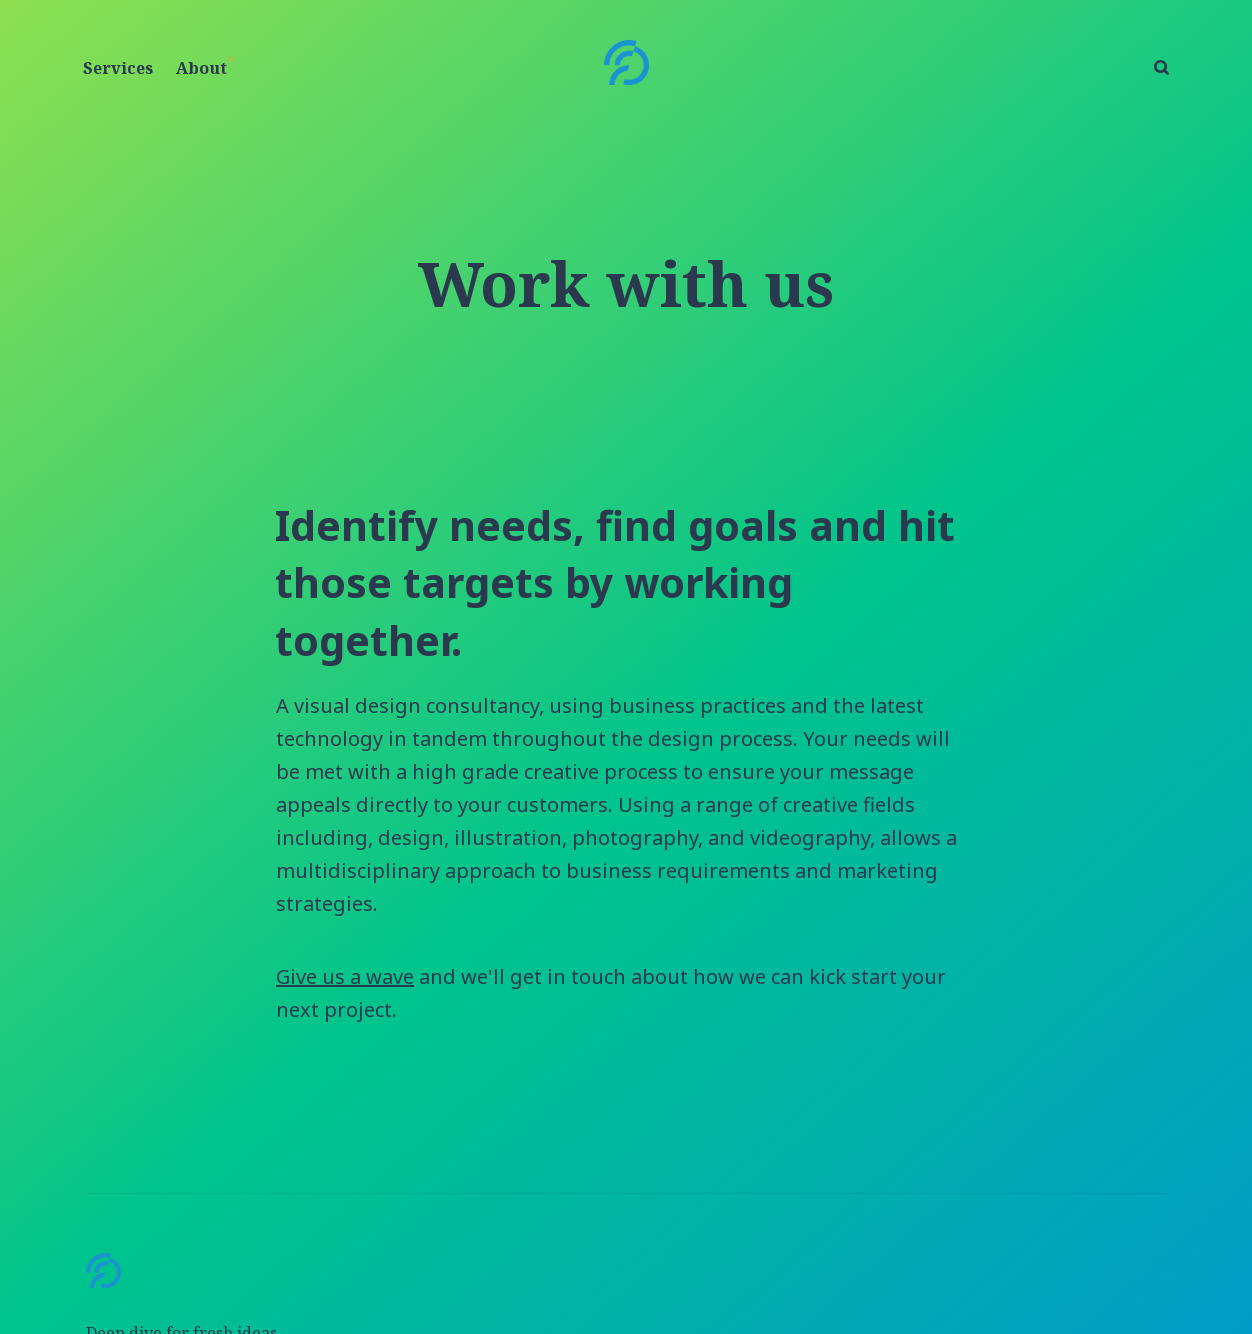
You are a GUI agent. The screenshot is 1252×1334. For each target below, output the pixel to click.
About (201, 68)
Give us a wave (345, 976)
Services (118, 68)
